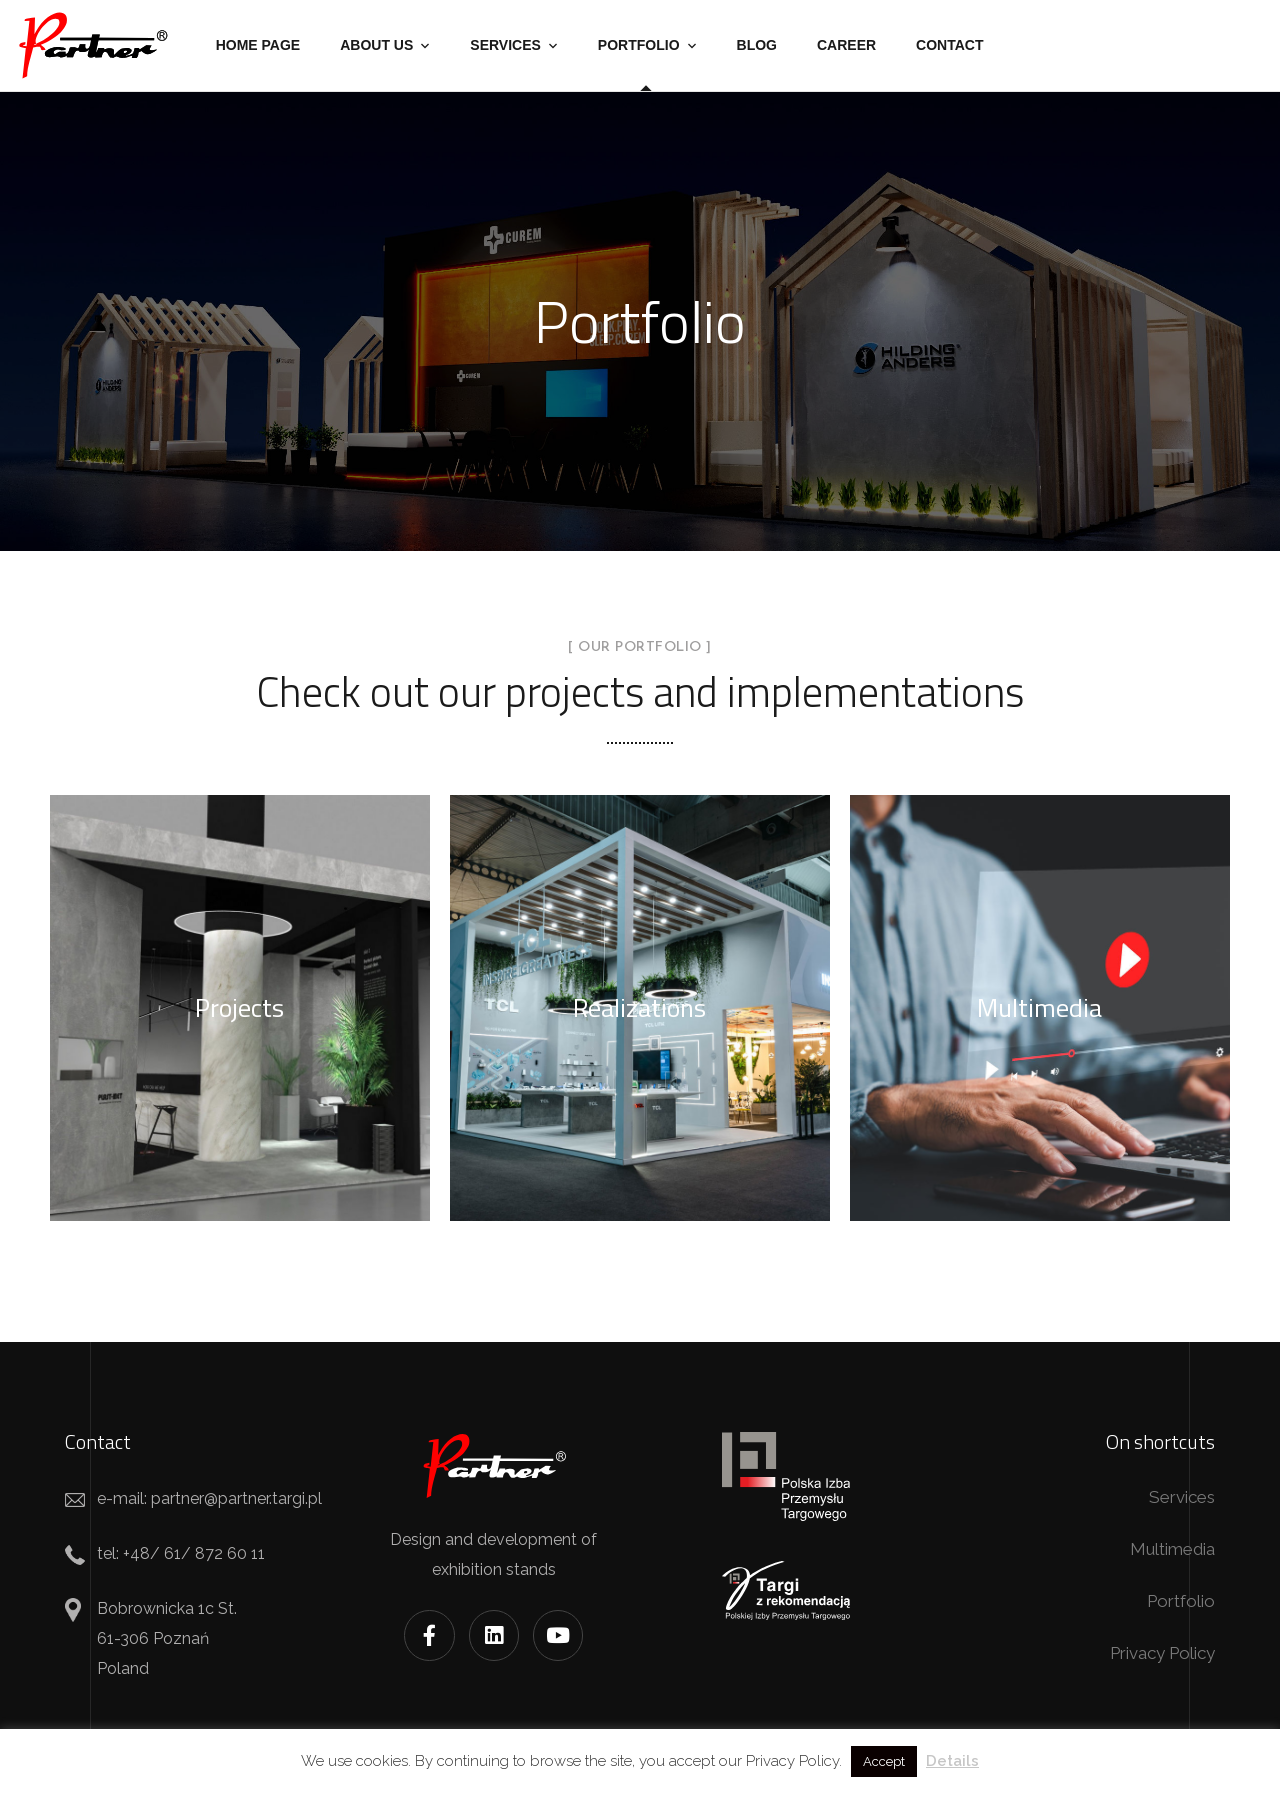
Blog (757, 45)
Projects (239, 1007)
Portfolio (639, 45)
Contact (949, 45)
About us (376, 45)
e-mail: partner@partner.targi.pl (209, 1498)
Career (846, 45)
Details (952, 1761)
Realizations (639, 1007)
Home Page (258, 45)
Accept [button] (884, 1761)
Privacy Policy (1162, 1653)
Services (505, 45)
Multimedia (1039, 1007)
